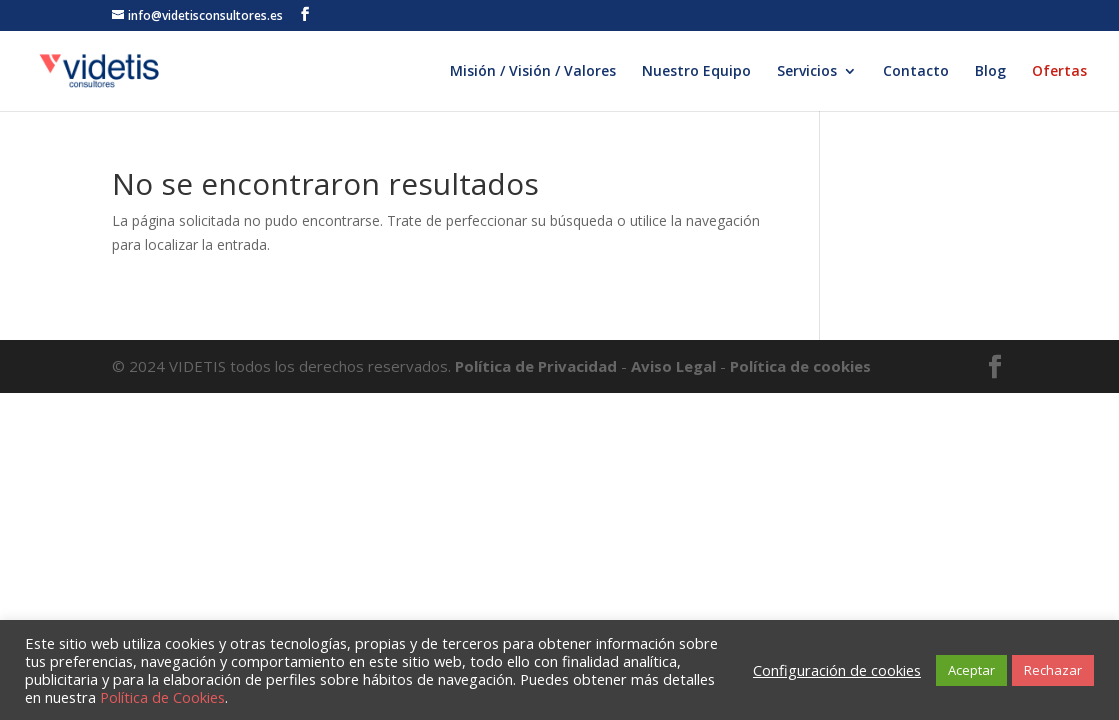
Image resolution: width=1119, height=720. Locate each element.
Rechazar (1053, 670)
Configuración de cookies (837, 670)
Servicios (807, 72)
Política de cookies (800, 366)
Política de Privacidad (538, 366)
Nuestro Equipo (696, 72)
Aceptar (971, 670)
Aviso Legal (673, 366)
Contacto (916, 72)
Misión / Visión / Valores (533, 72)
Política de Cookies (162, 697)
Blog (990, 72)
